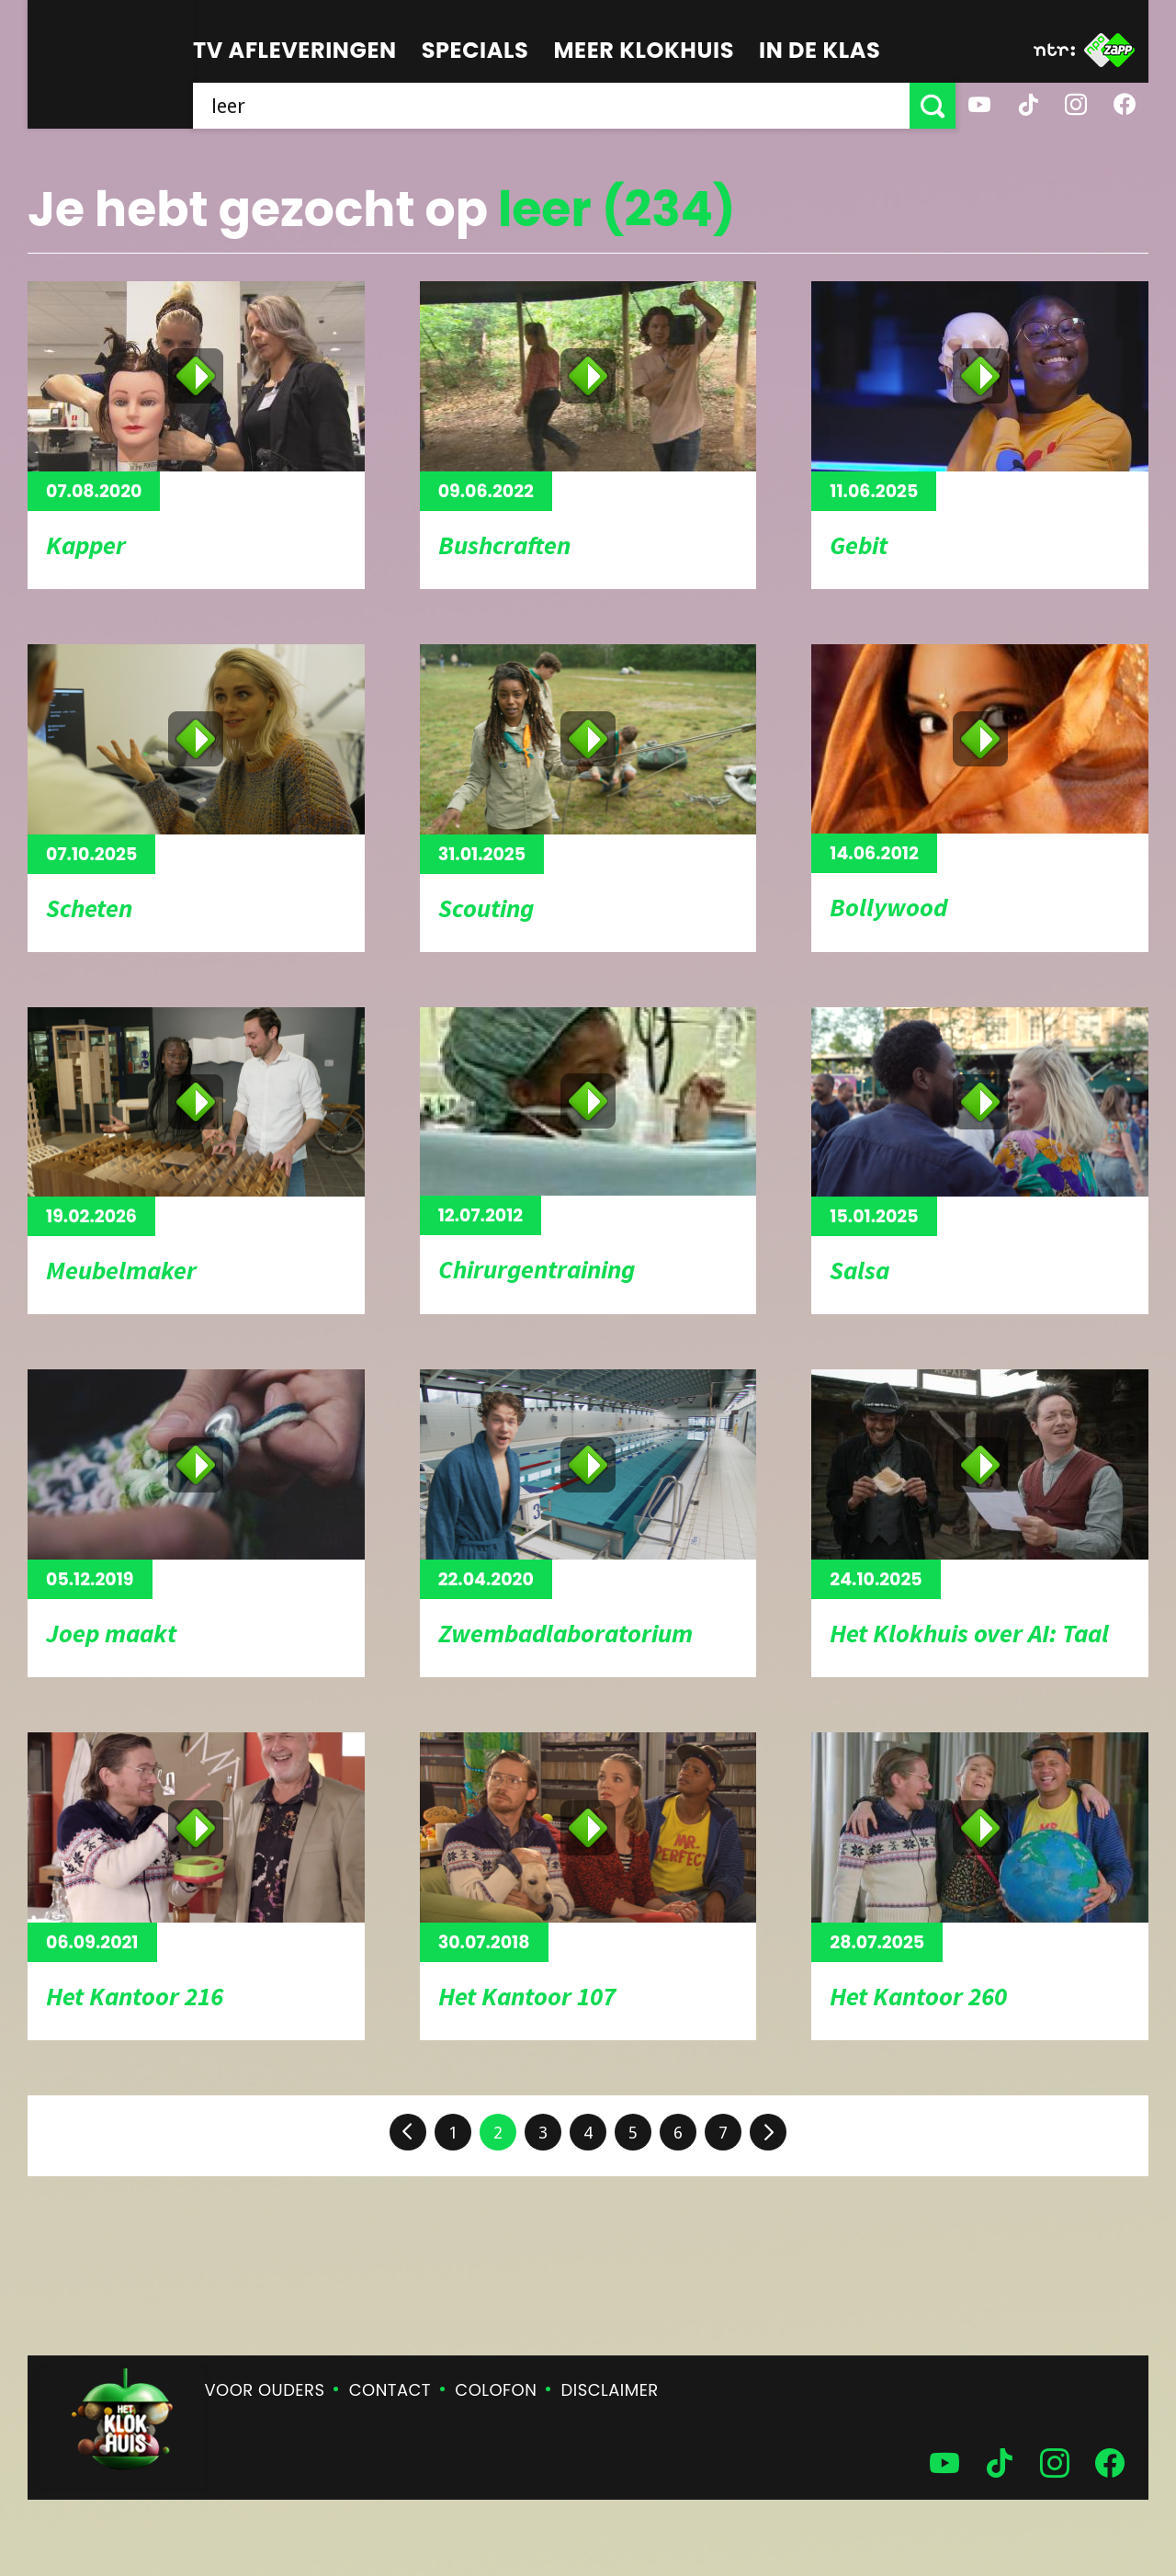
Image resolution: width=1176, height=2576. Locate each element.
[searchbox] (551, 106)
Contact (390, 2389)
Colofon (496, 2389)
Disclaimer (610, 2389)
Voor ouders (265, 2389)
